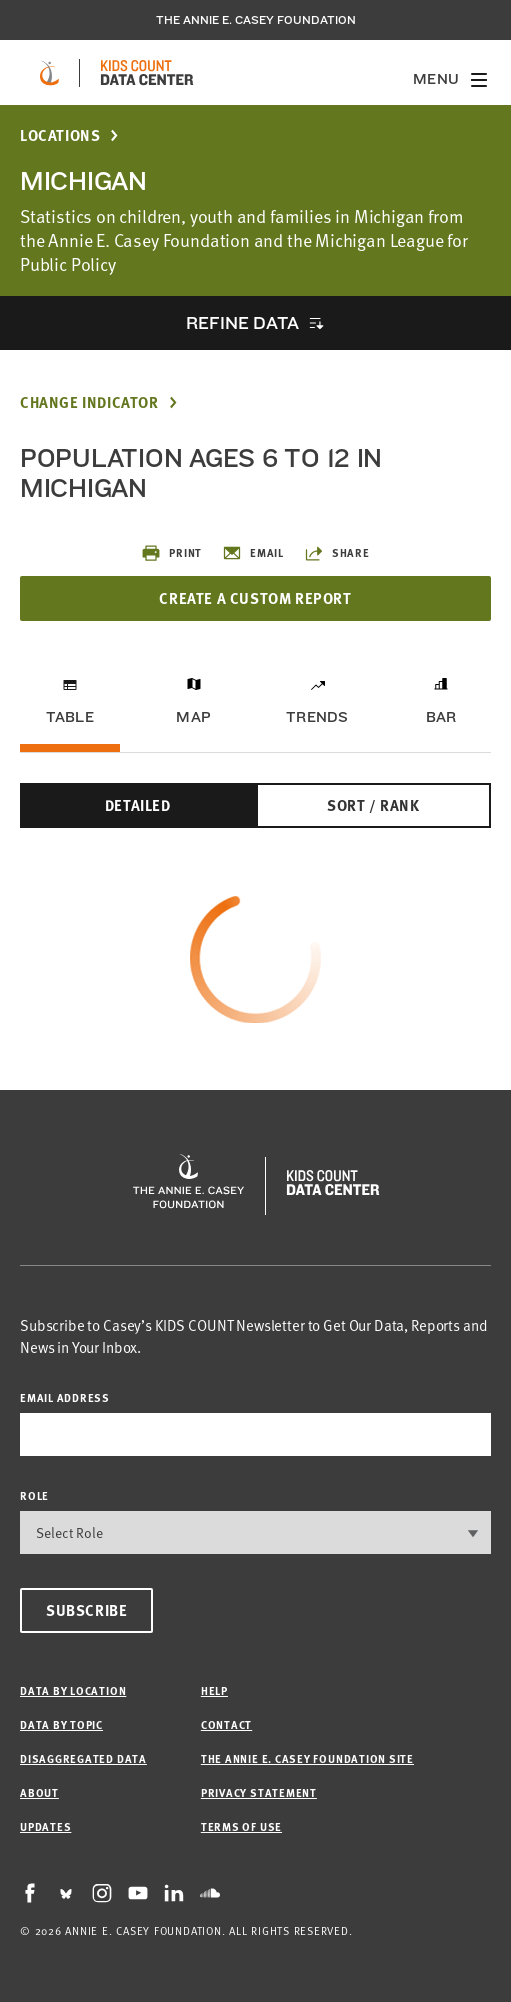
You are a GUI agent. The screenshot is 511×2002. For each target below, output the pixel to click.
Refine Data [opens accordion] (242, 322)
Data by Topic (61, 1724)
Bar (441, 717)
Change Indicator (89, 402)
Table (70, 717)
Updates (45, 1826)
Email (253, 553)
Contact (226, 1724)
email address (65, 1397)
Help (214, 1690)
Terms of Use (241, 1826)
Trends (317, 717)
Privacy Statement (259, 1792)
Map (193, 717)
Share (337, 553)
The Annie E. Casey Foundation (256, 20)
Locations (60, 135)
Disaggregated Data (83, 1758)
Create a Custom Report (255, 598)
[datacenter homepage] (147, 73)
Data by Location (73, 1690)
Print (171, 553)
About (39, 1792)
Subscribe (86, 1610)
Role (34, 1495)
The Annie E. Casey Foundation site (307, 1758)
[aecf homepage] (49, 73)
